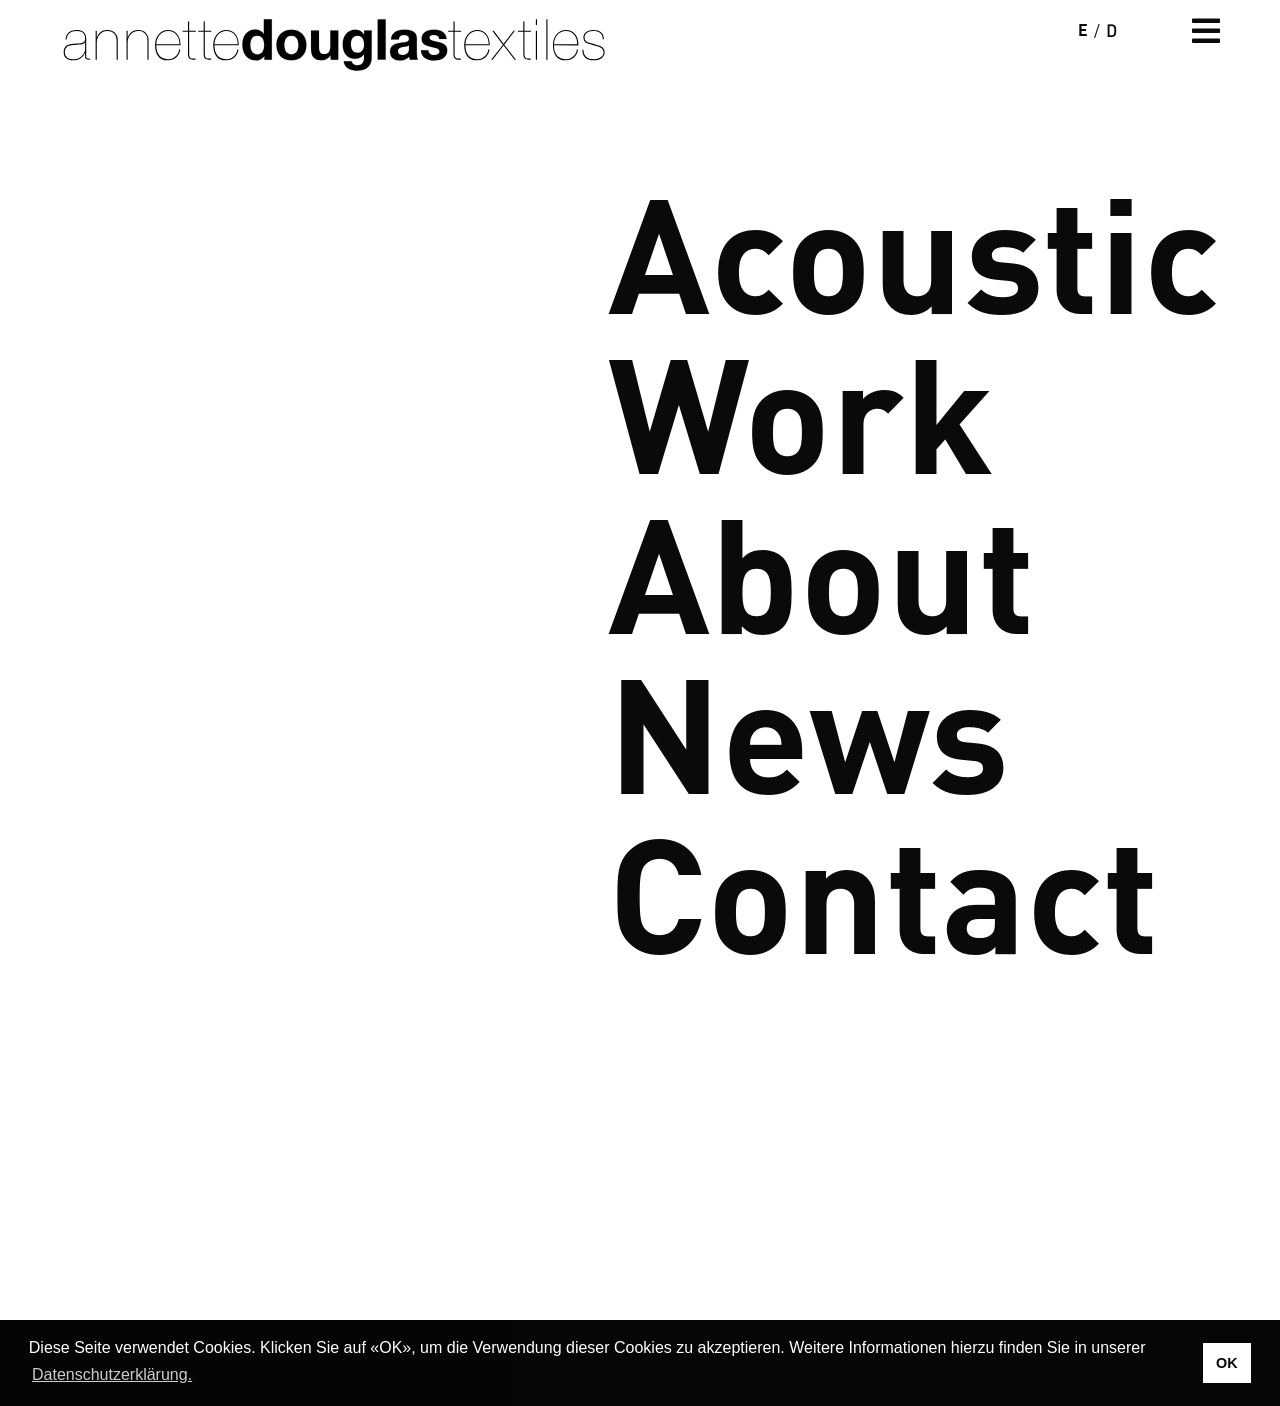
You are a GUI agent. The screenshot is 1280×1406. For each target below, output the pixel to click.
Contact (883, 886)
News (808, 726)
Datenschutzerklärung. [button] (112, 1374)
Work (801, 406)
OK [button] (1227, 1363)
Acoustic (914, 246)
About (821, 566)
